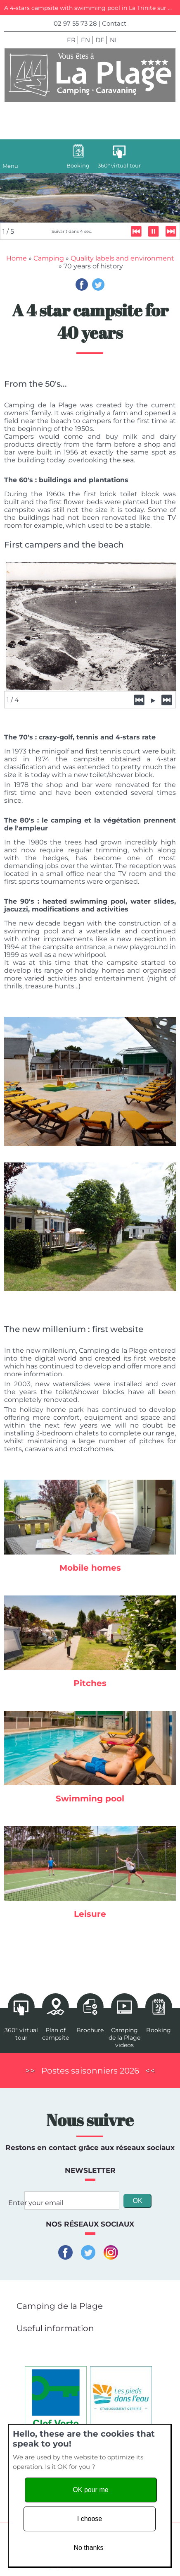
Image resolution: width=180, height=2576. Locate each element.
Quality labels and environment (122, 259)
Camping (48, 259)
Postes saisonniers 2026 (90, 2071)
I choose (89, 2518)
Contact (114, 23)
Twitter (98, 285)
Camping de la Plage (60, 2307)
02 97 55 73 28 (75, 23)
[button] (156, 2304)
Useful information (55, 2329)
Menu (10, 166)
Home (16, 259)
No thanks (88, 2547)
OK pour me (90, 2489)
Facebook (82, 285)
